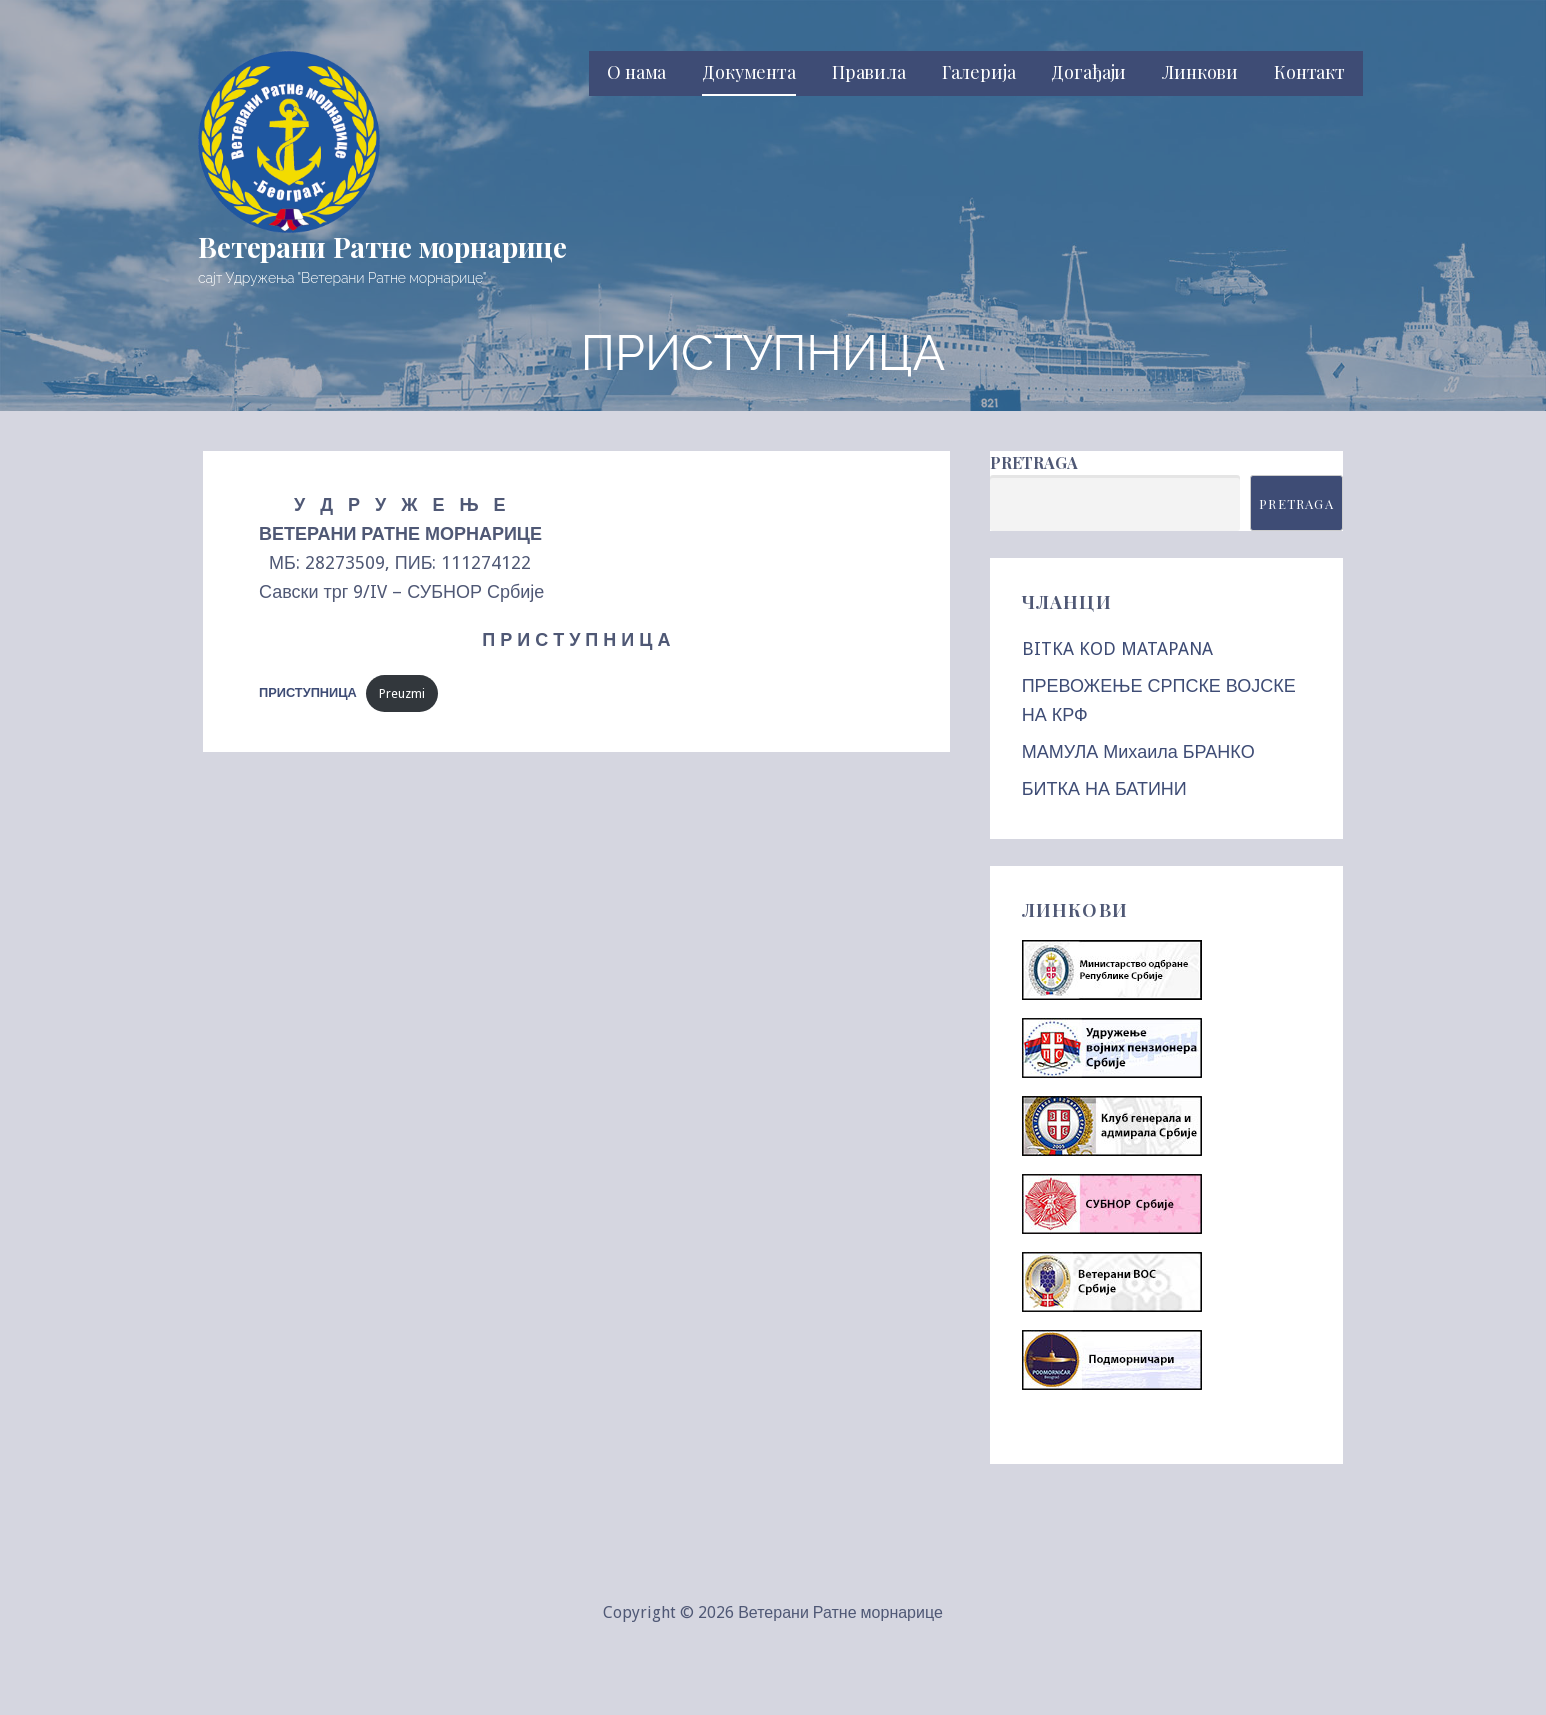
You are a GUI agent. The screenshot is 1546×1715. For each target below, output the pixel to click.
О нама (636, 72)
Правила (869, 72)
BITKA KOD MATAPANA (1117, 648)
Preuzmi (402, 693)
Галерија (979, 72)
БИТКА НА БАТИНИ (1104, 788)
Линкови (1200, 72)
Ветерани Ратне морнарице (382, 246)
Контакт (1309, 72)
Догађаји (1088, 72)
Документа (749, 72)
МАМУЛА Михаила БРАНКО (1138, 751)
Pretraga (1034, 462)
